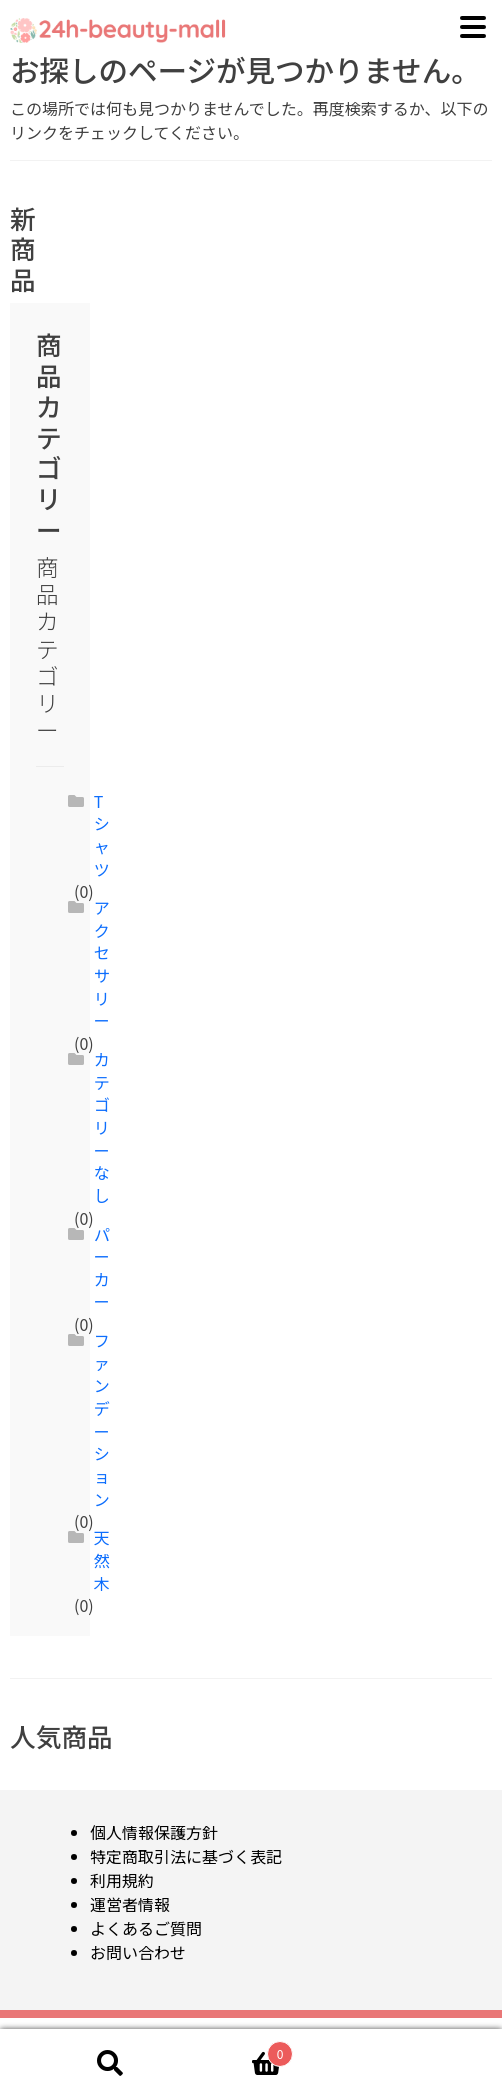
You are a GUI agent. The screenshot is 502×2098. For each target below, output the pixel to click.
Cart (241, 2048)
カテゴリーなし (102, 1127)
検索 (110, 2064)
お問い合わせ (138, 1952)
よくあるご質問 (146, 1928)
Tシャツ (102, 835)
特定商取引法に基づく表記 (186, 1856)
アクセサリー (102, 963)
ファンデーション (102, 1419)
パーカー (102, 1268)
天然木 (102, 1559)
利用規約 (122, 1880)
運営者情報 (130, 1904)
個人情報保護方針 (154, 1832)
